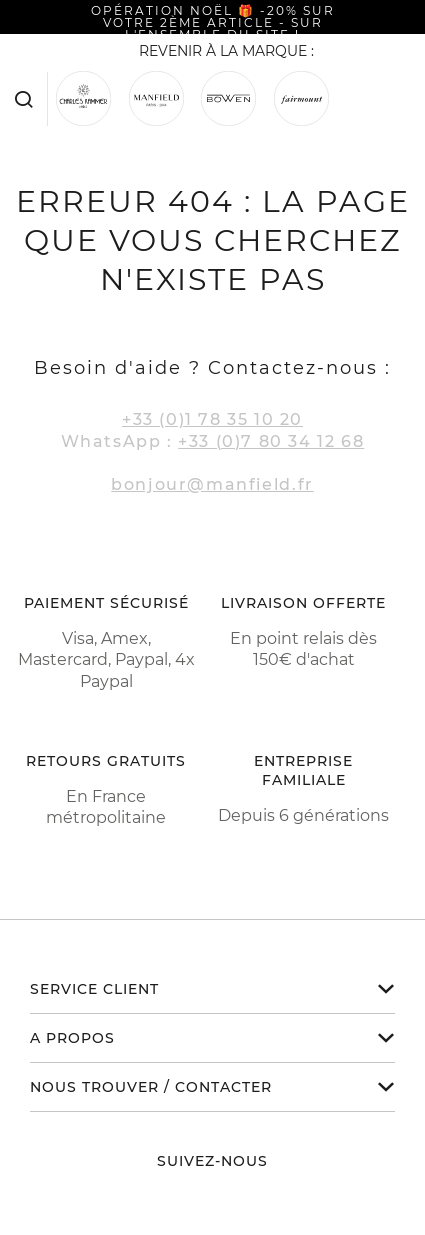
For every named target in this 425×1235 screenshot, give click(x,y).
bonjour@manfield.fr (212, 484)
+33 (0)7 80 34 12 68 (271, 441)
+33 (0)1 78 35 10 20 (212, 419)
